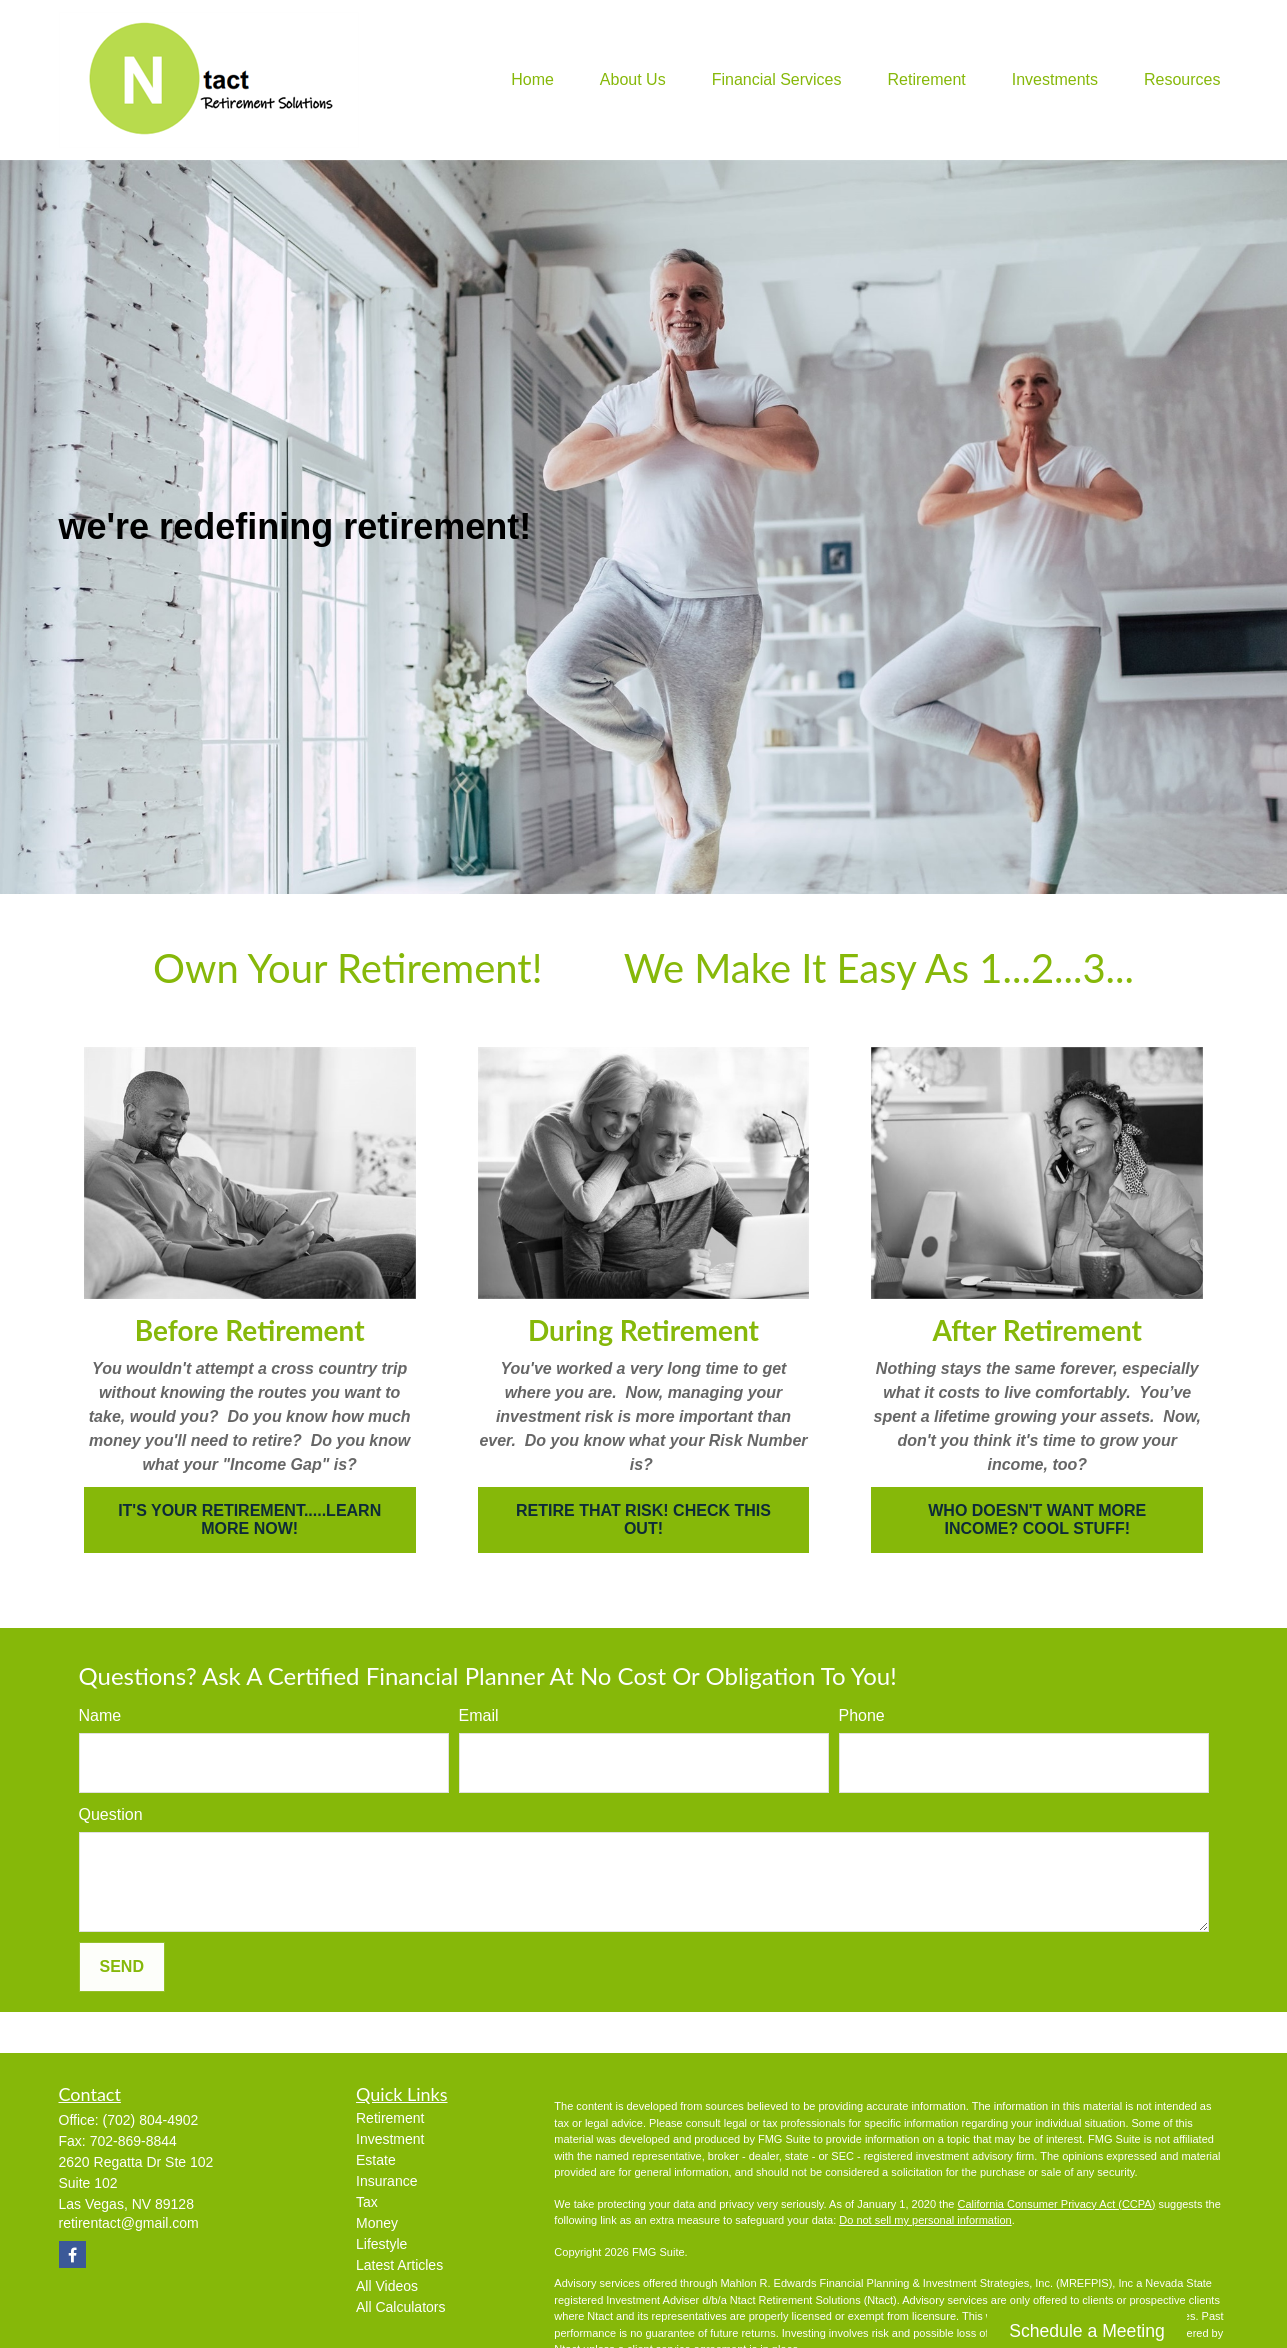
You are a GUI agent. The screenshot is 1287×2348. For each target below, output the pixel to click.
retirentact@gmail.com (129, 2223)
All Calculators (400, 2307)
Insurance (386, 2181)
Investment (390, 2139)
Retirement (390, 2118)
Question (111, 1814)
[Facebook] (72, 2254)
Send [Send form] (122, 1966)
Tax (367, 2202)
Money (377, 2223)
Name (100, 1715)
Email (479, 1715)
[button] (532, 80)
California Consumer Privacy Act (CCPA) (1056, 2204)
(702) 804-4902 (151, 2120)
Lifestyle (381, 2244)
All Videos (387, 2286)
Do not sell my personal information (925, 2220)
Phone (862, 1715)
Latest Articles (399, 2265)
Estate (376, 2160)
